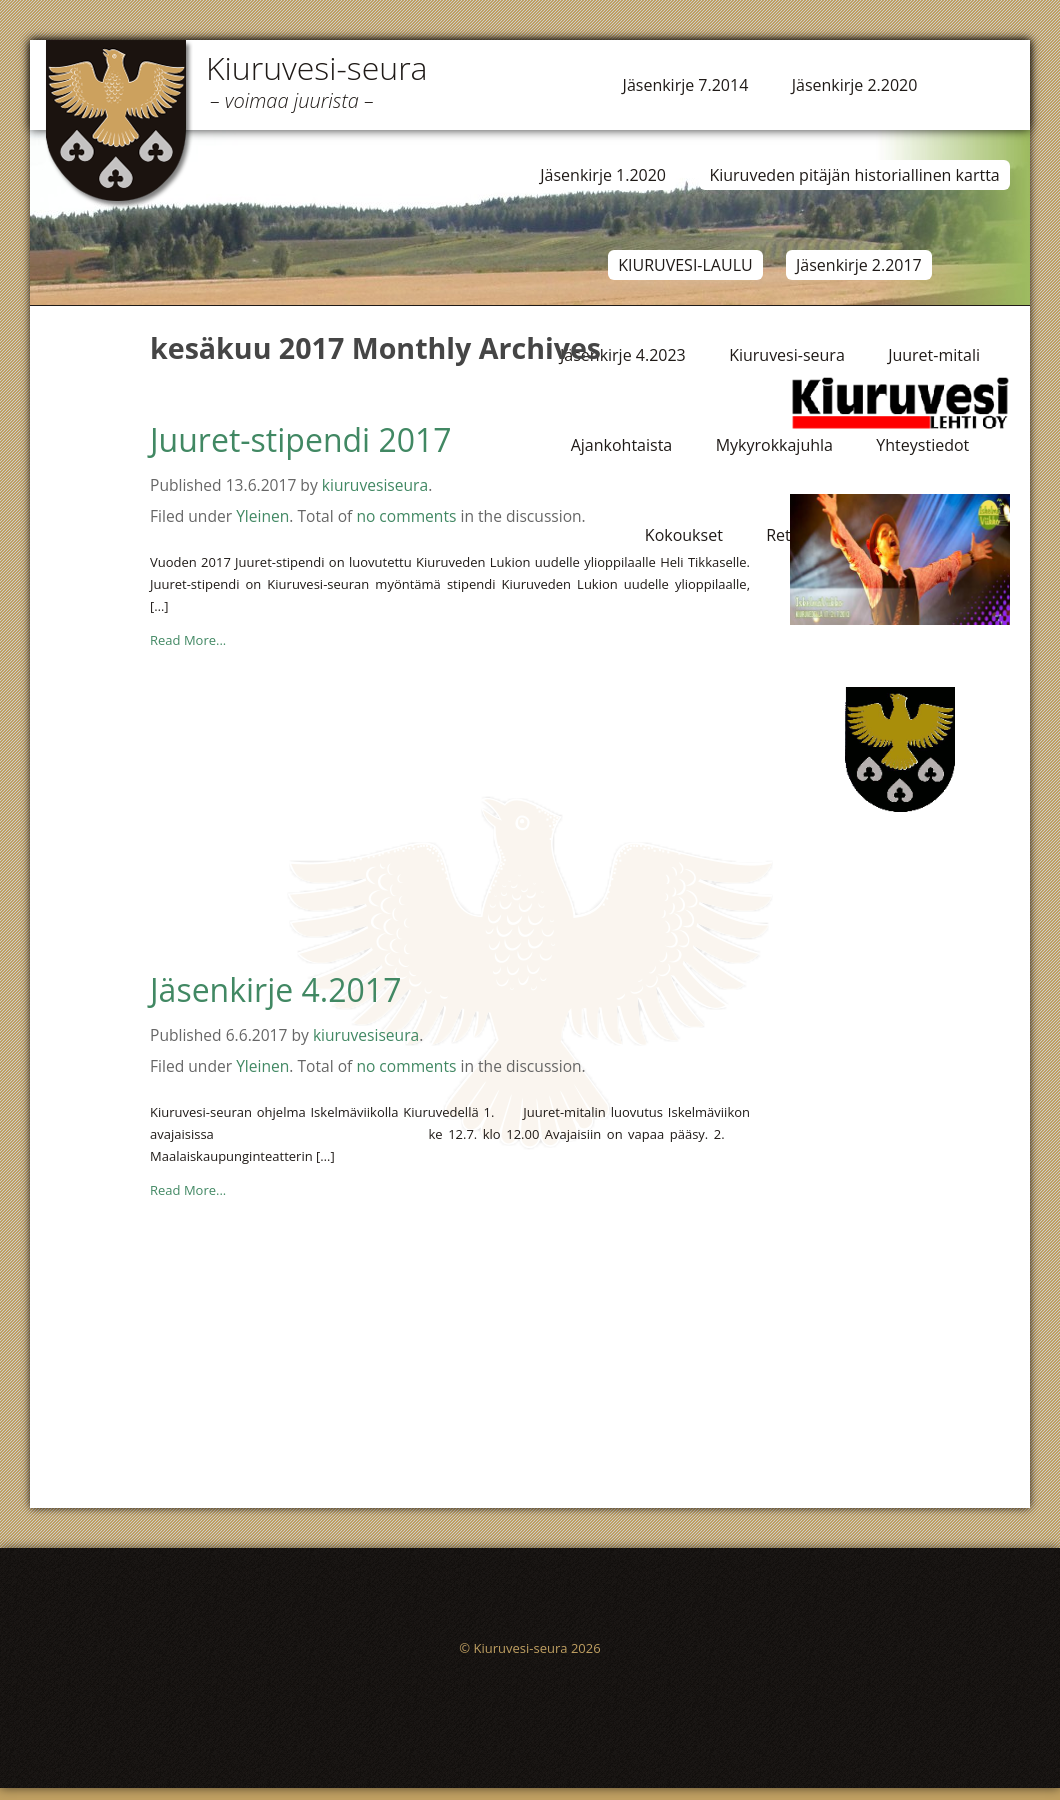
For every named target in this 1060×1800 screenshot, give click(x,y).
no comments (406, 516)
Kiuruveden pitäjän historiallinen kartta (854, 175)
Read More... (188, 640)
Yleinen (262, 516)
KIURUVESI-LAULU (685, 265)
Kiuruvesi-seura (317, 67)
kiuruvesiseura (375, 485)
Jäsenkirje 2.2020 (855, 85)
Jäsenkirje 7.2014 (686, 85)
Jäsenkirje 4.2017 (275, 989)
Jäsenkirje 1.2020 (603, 175)
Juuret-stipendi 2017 (301, 439)
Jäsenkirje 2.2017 (859, 265)
